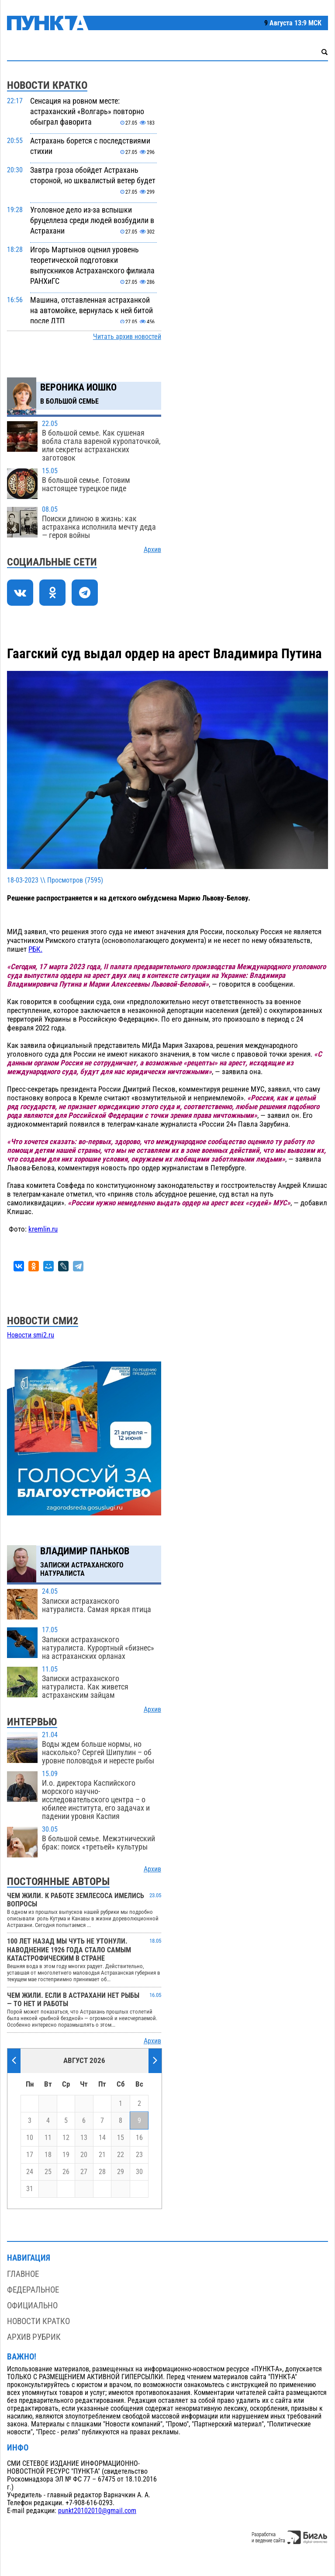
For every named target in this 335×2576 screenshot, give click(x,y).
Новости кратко (38, 2321)
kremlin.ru (43, 1229)
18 (48, 2155)
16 (139, 2138)
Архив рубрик (34, 2337)
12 (65, 2138)
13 (83, 2138)
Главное (23, 2274)
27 (83, 2172)
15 (120, 2138)
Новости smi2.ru (30, 1335)
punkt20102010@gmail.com (97, 2511)
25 (48, 2172)
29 (120, 2172)
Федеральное (33, 2290)
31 (29, 2189)
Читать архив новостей (127, 337)
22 (120, 2155)
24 (29, 2172)
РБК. (35, 949)
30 (139, 2172)
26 (65, 2172)
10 (29, 2138)
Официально (32, 2305)
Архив (152, 550)
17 (29, 2155)
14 (102, 2138)
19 (65, 2155)
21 (102, 2155)
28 (102, 2172)
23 (139, 2155)
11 (48, 2138)
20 (83, 2155)
